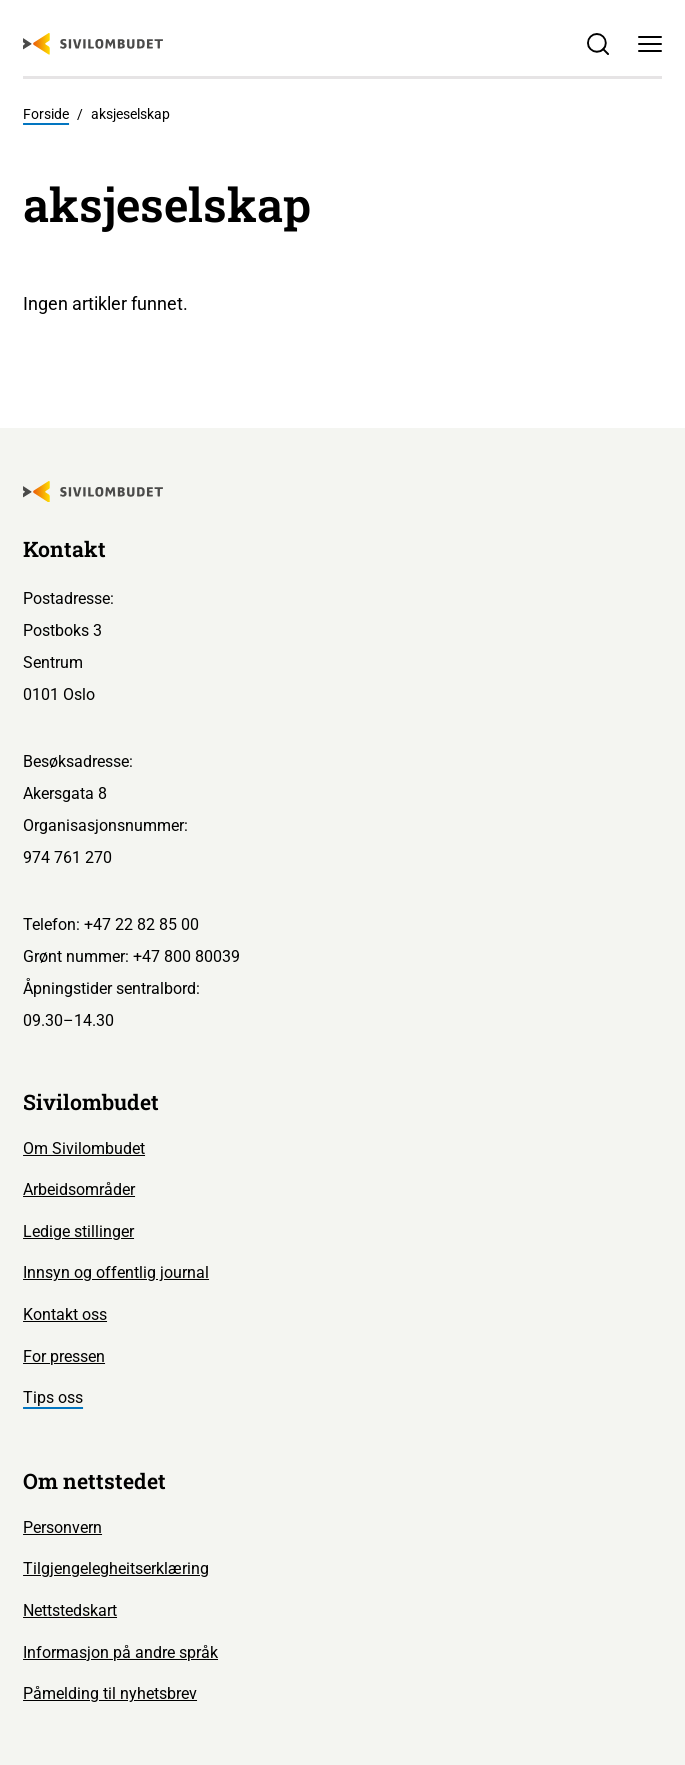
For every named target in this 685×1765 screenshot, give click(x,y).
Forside (46, 114)
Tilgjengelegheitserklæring (116, 1568)
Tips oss (53, 1397)
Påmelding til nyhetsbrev (110, 1693)
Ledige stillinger (78, 1231)
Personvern (62, 1527)
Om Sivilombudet (84, 1148)
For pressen (64, 1356)
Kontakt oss (65, 1314)
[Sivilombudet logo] (93, 44)
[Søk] (597, 43)
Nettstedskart (70, 1610)
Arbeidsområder (79, 1189)
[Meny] (649, 43)
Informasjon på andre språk (120, 1652)
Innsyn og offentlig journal (116, 1272)
